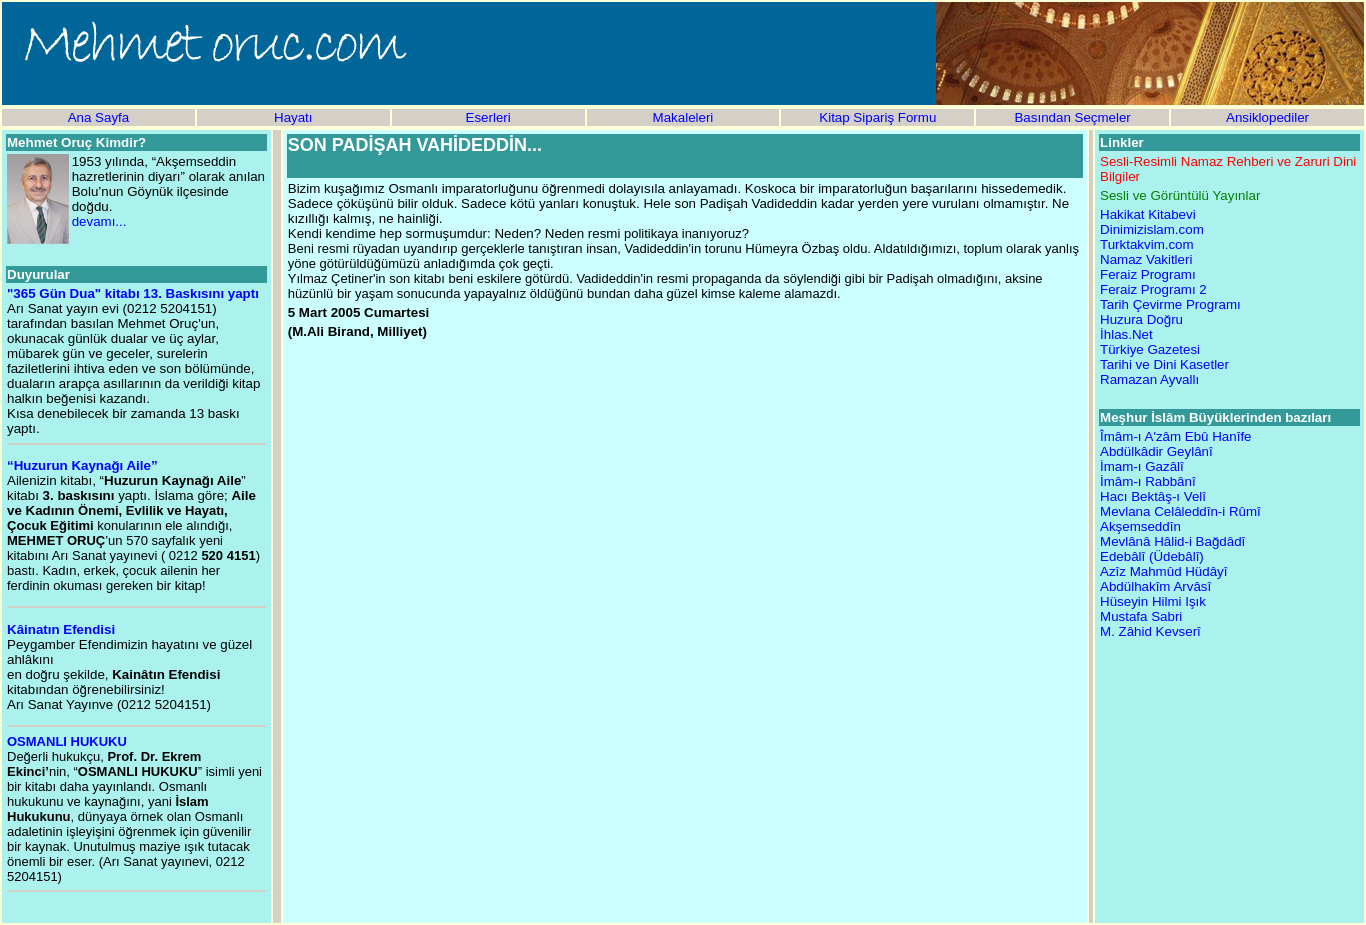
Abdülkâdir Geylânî (1156, 451)
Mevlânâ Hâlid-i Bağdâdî (1172, 541)
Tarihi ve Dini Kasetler (1164, 364)
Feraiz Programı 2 (1153, 289)
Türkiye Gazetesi (1150, 349)
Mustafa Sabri (1141, 616)
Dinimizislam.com (1152, 229)
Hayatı (293, 117)
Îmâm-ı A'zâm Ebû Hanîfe (1175, 436)
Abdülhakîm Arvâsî (1155, 586)
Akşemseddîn (1140, 526)
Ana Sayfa (99, 117)
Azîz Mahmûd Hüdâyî (1163, 571)
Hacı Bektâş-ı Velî (1153, 496)
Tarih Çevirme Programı (1170, 304)
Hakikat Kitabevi (1148, 214)
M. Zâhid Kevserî (1150, 631)
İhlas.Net (1126, 334)
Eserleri (488, 117)
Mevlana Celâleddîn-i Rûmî (1180, 511)
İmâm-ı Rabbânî (1148, 481)
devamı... (99, 221)
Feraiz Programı (1148, 274)
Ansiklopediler (1267, 117)
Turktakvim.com (1147, 244)
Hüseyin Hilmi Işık (1153, 601)
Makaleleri (683, 117)
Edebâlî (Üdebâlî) (1152, 556)
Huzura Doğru (1141, 319)
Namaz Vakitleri (1146, 259)
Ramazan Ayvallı (1149, 379)
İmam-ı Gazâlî (1142, 466)
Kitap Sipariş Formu (877, 117)
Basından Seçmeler (1072, 117)
